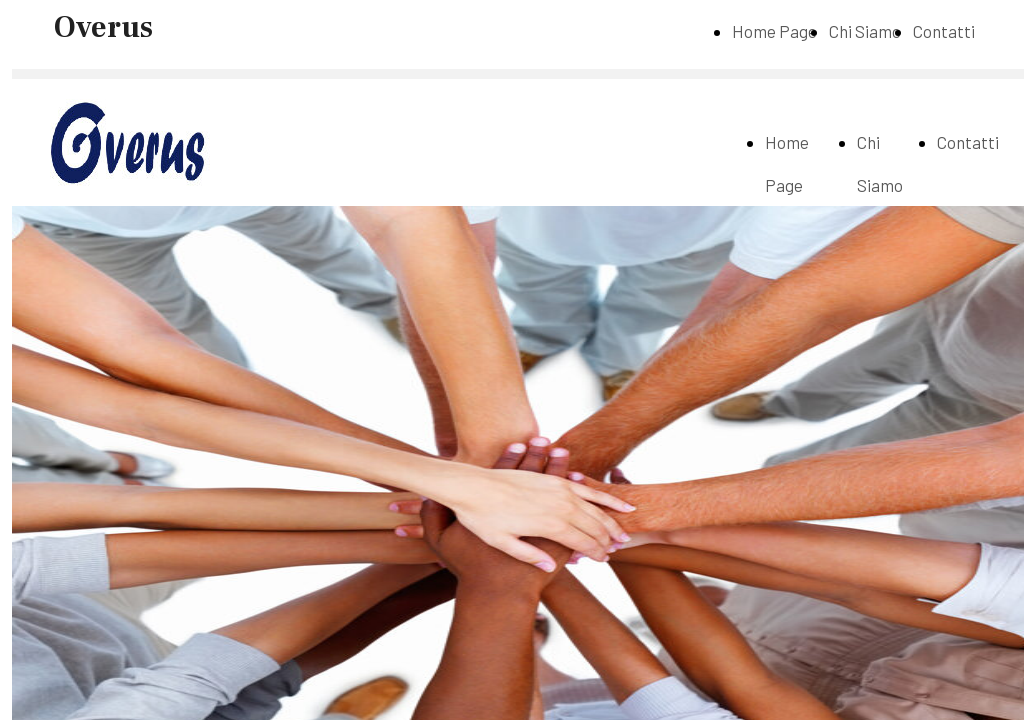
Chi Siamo (865, 31)
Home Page (774, 31)
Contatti (944, 31)
